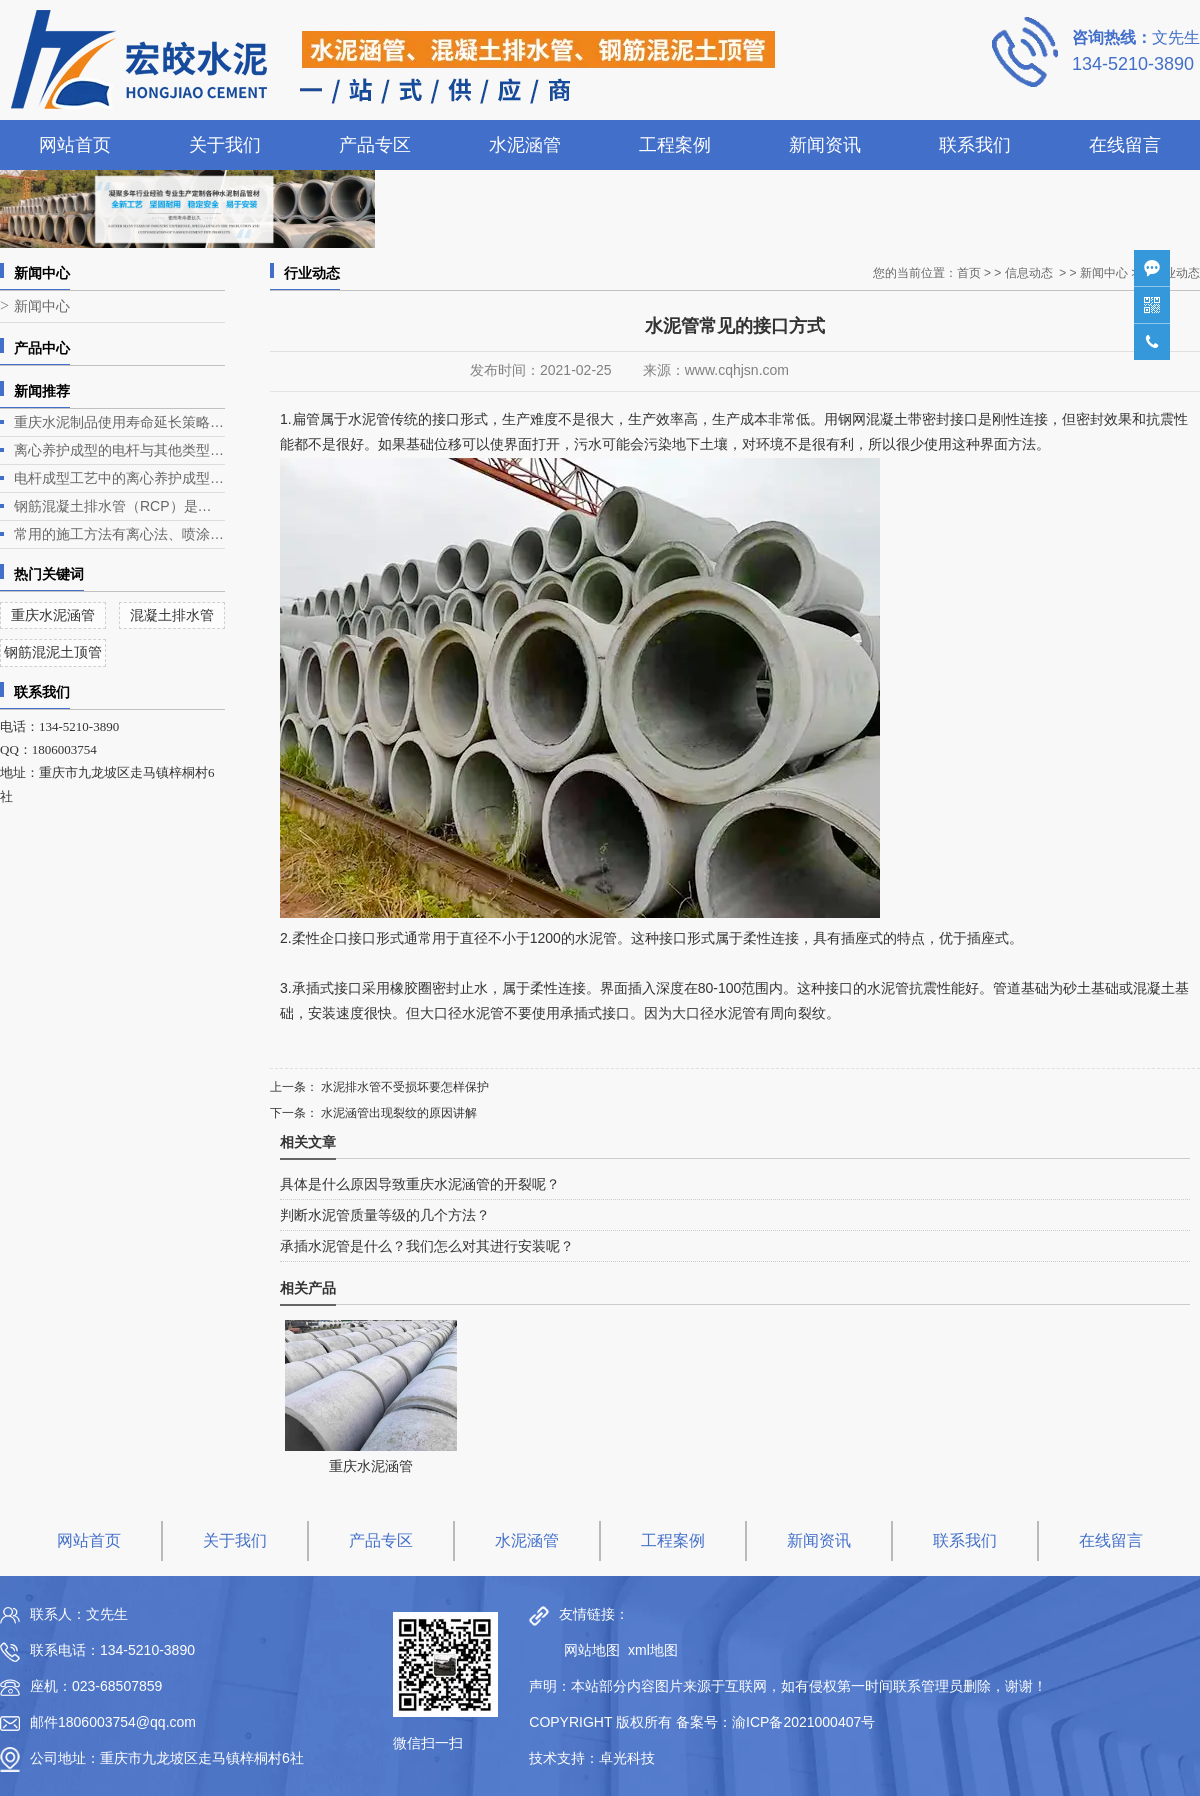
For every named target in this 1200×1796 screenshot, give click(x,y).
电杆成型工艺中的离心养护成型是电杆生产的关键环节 (119, 478)
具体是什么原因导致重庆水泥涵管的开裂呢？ (420, 1184)
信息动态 (1029, 273)
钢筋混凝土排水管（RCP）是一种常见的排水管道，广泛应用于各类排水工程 (119, 506)
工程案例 (675, 145)
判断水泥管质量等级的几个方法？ (385, 1215)
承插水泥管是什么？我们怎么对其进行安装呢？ (427, 1246)
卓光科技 (627, 1758)
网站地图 (587, 1650)
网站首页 (75, 145)
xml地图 (653, 1650)
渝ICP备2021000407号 (803, 1722)
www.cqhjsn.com (737, 370)
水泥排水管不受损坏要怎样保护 (403, 1087)
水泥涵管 (525, 145)
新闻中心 (42, 306)
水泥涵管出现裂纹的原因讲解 (397, 1113)
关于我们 (225, 145)
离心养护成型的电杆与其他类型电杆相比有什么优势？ (119, 450)
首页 (969, 273)
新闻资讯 (825, 145)
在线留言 (1125, 145)
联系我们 (975, 145)
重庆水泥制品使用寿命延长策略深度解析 (119, 422)
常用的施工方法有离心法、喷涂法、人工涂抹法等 (119, 534)
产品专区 (375, 145)
